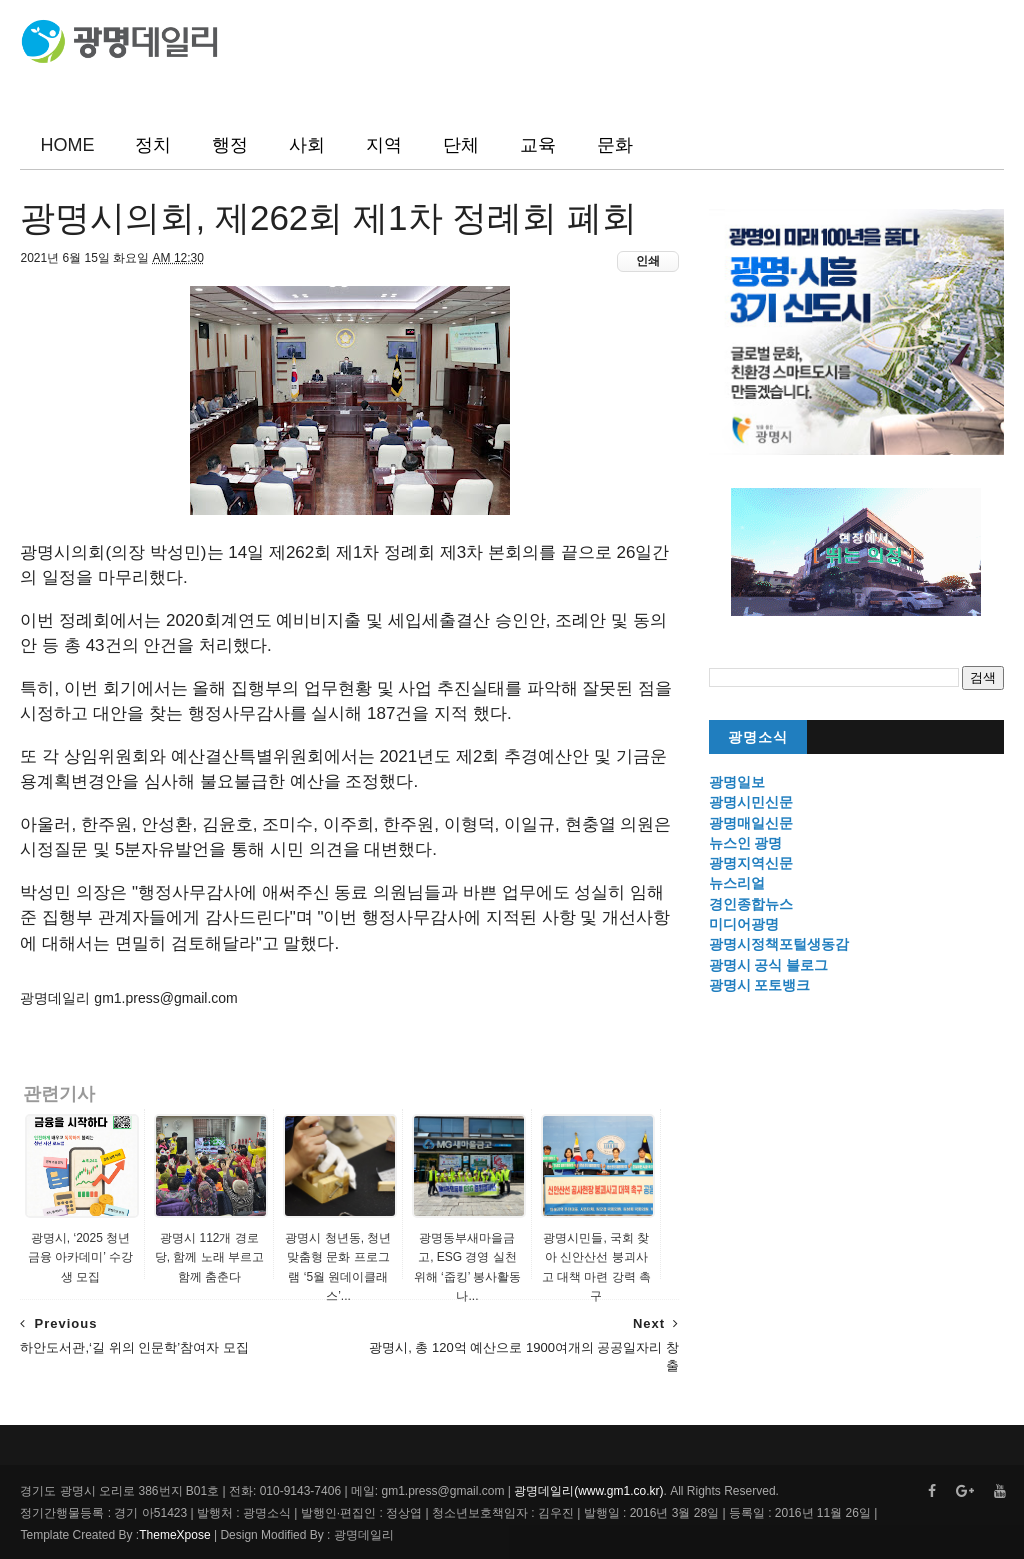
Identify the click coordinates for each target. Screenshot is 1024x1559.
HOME (67, 145)
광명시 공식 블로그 (769, 965)
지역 (384, 145)
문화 (615, 145)
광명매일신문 (751, 823)
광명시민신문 (751, 802)
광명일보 (737, 782)
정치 (153, 145)
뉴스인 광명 (746, 843)
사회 (307, 145)
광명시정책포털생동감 (779, 944)
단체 (461, 145)
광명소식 (758, 737)
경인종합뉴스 (751, 904)
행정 (230, 145)
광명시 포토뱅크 (760, 985)
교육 (538, 145)
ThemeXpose (174, 1535)
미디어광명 (744, 924)
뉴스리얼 (737, 883)
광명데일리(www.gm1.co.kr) (588, 1491)
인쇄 (648, 261)
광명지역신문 (751, 863)
